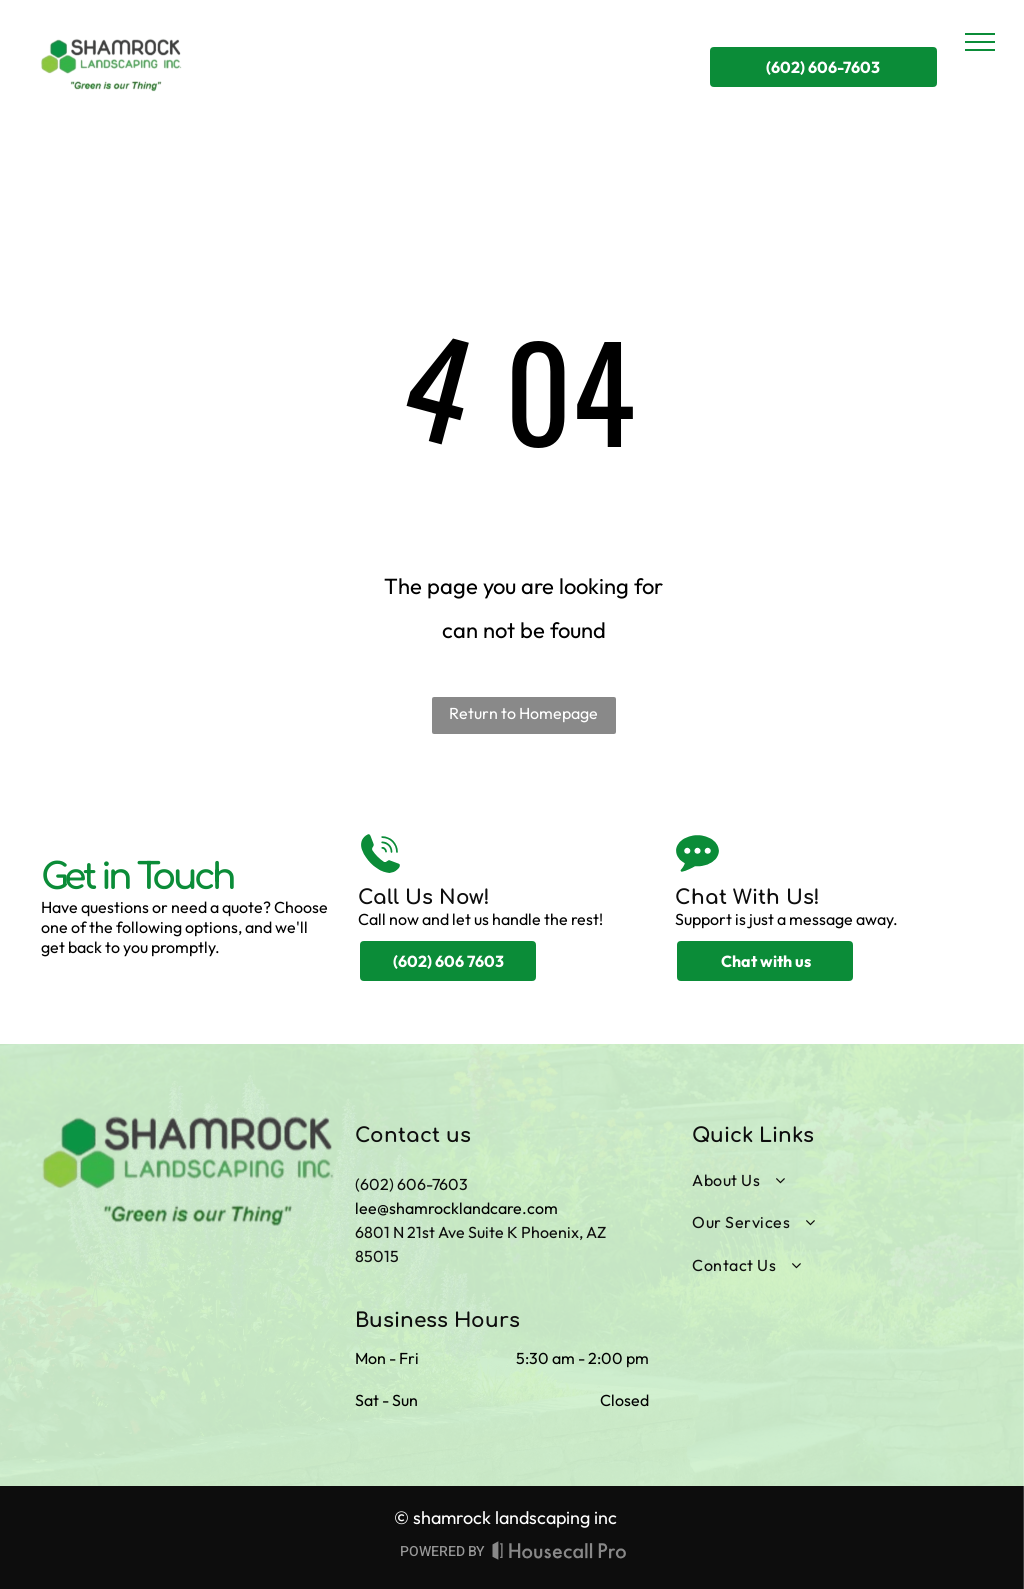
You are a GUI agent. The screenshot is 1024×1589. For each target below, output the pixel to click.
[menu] (980, 42)
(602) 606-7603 (411, 1184)
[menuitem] (830, 1180)
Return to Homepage (523, 713)
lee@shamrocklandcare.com (456, 1208)
